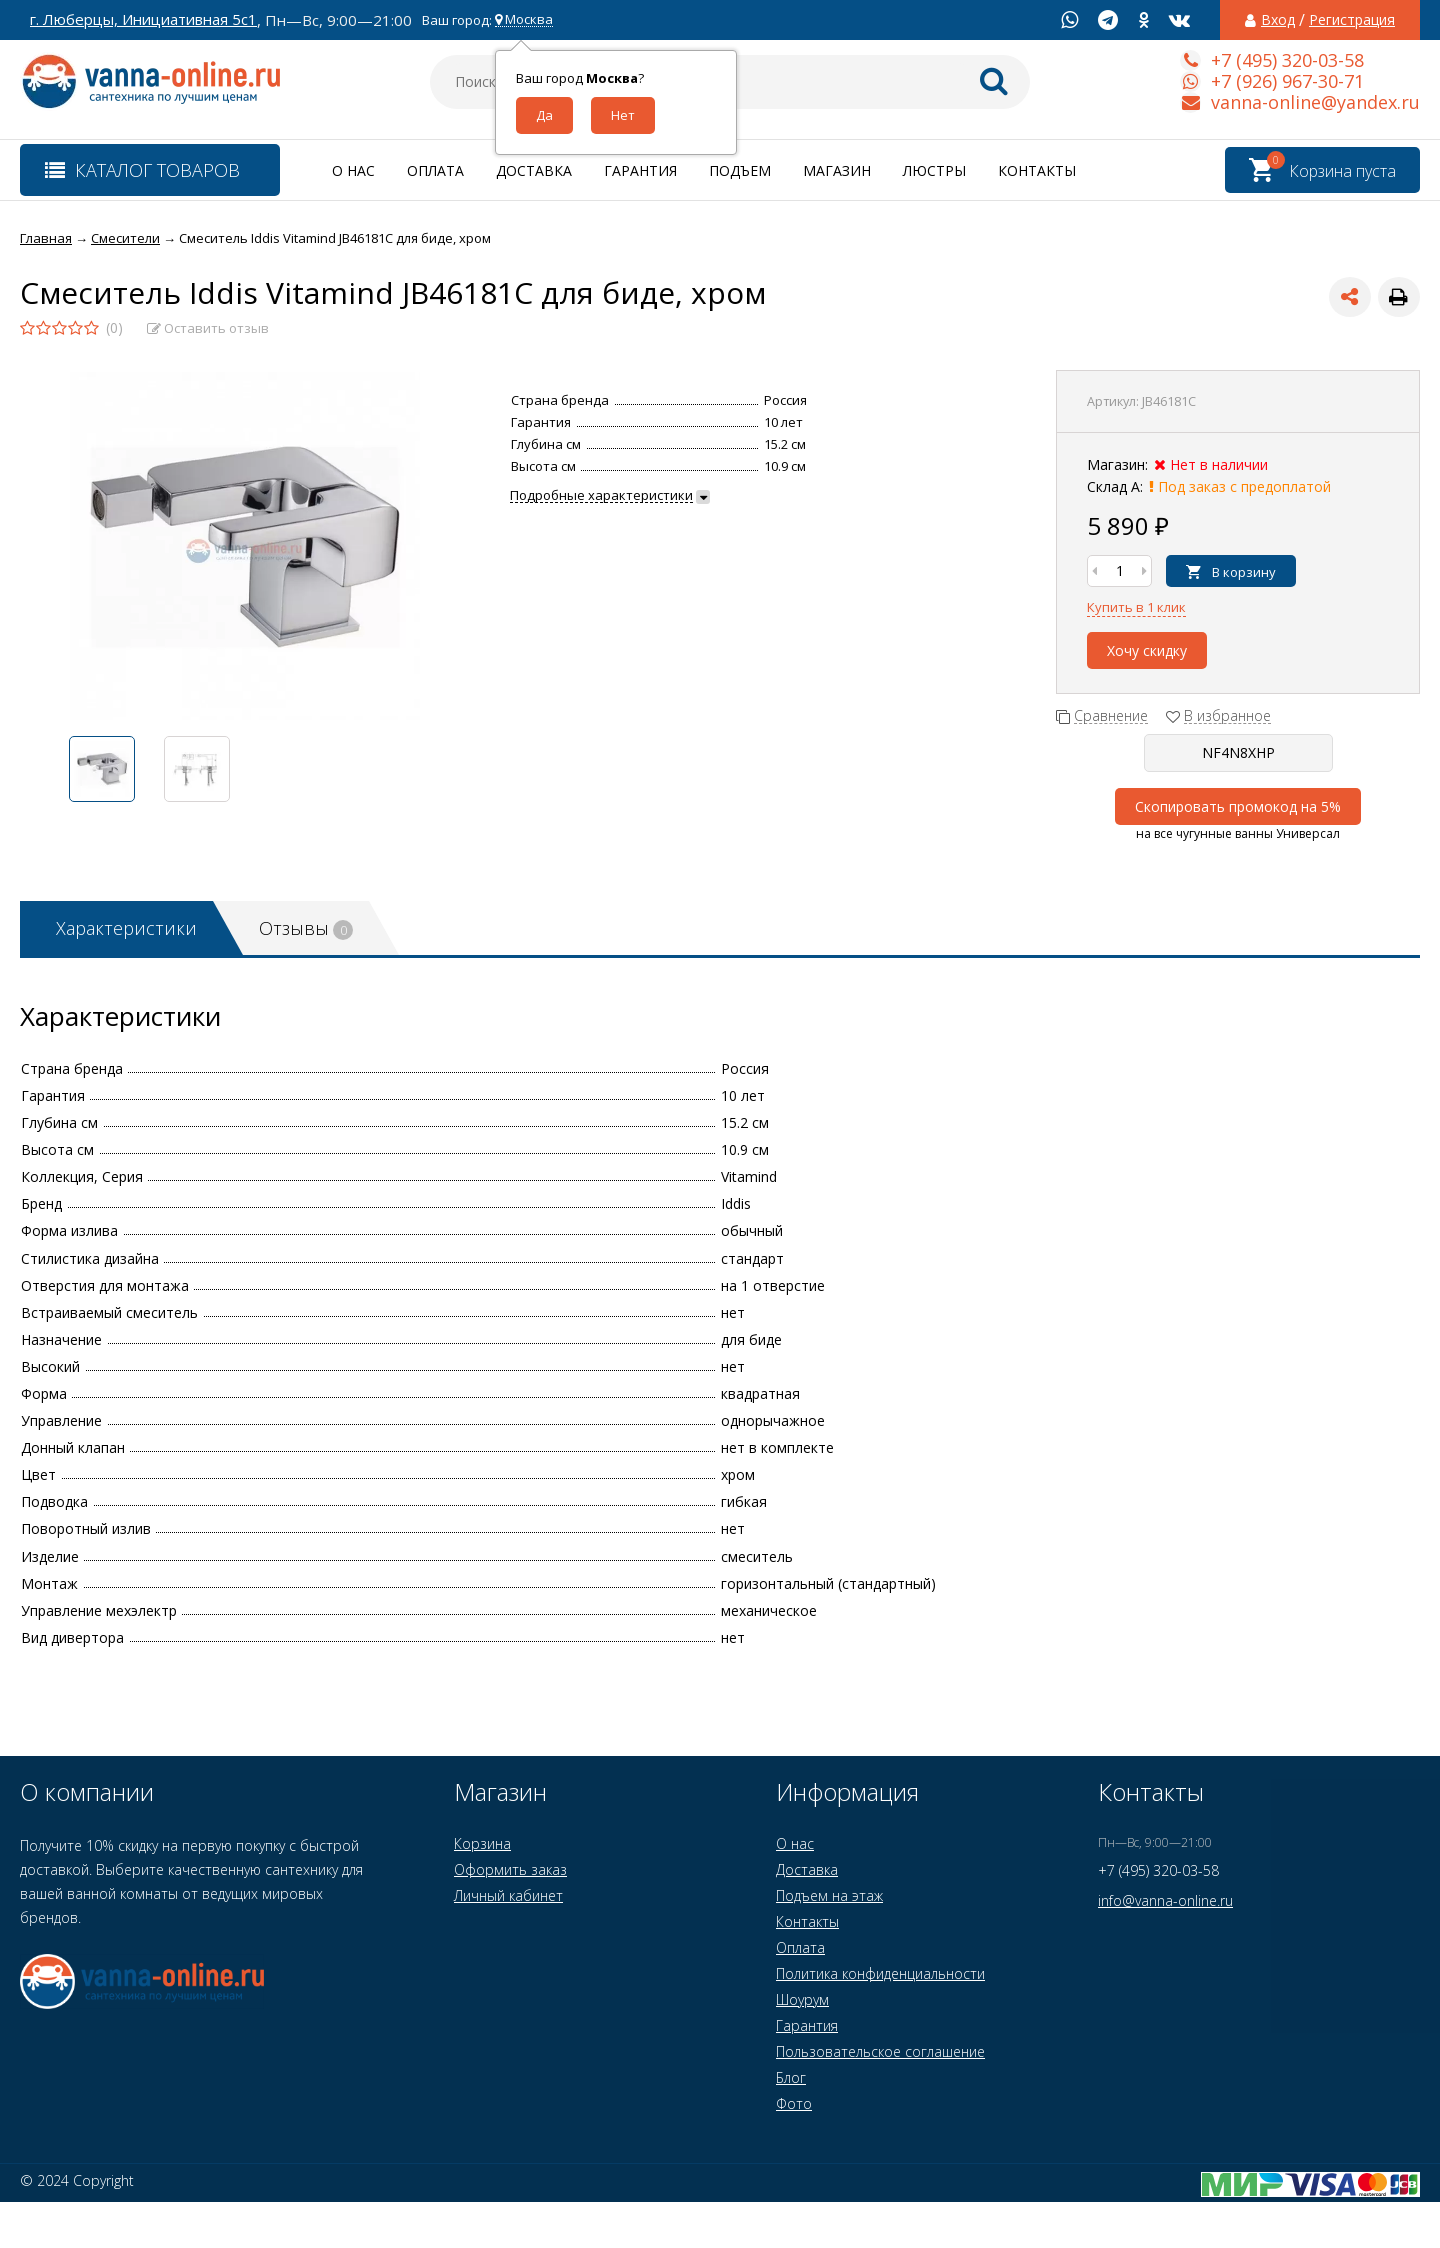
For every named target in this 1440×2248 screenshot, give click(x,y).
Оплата (435, 170)
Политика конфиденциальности (880, 1973)
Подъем (740, 170)
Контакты (1037, 170)
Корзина (482, 1843)
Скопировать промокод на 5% (1238, 806)
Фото (794, 2103)
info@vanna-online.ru (1165, 1900)
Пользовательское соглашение (880, 2051)
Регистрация (1352, 20)
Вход (1278, 20)
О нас (353, 170)
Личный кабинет (508, 1895)
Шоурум (802, 1999)
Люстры (934, 170)
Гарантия (640, 170)
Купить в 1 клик (1136, 607)
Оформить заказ (510, 1869)
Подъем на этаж (829, 1895)
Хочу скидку (1147, 650)
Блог (791, 2077)
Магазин (837, 170)
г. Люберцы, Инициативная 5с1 (143, 19)
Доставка (534, 170)
